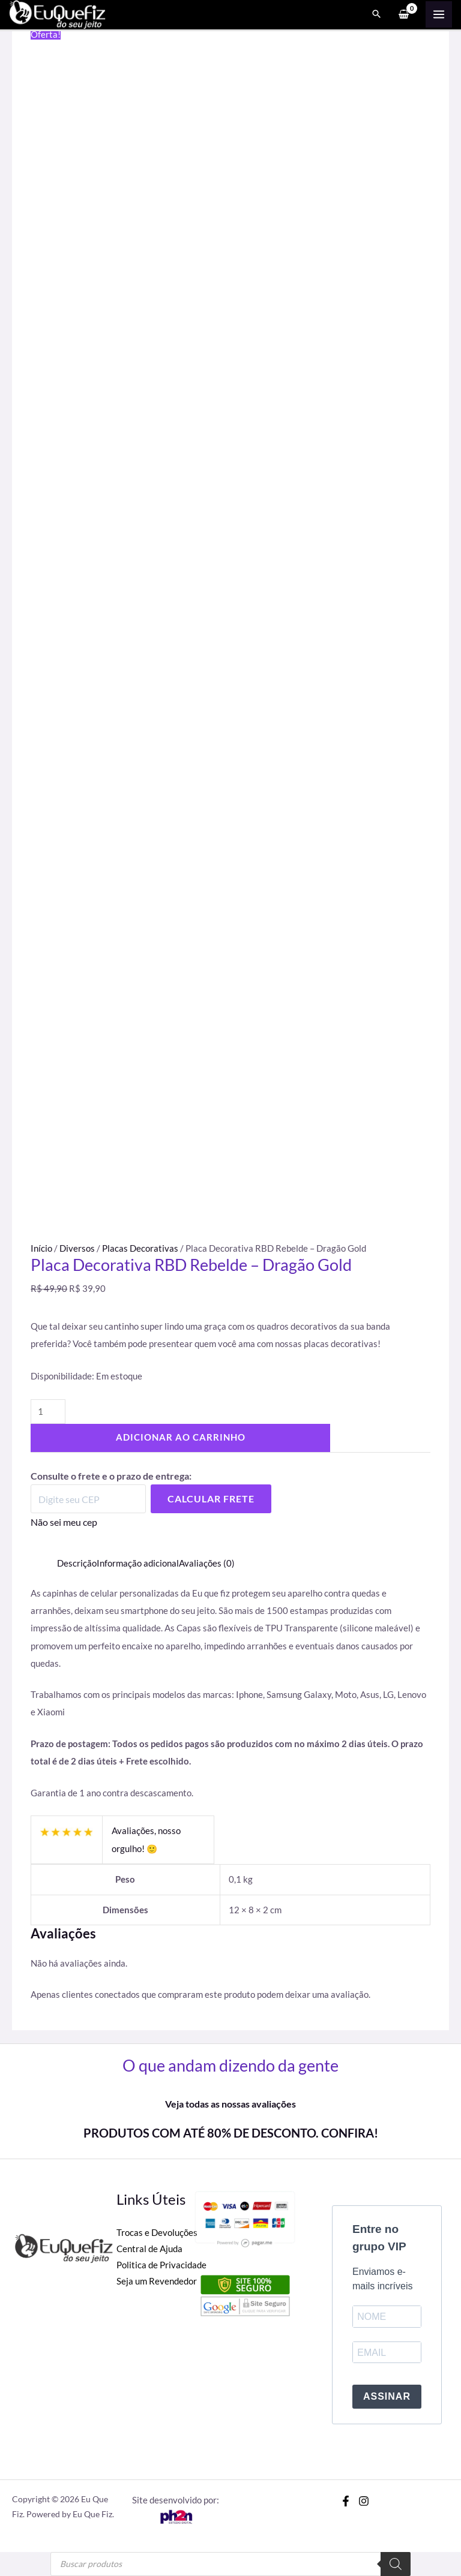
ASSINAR (387, 2396)
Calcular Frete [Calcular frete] (211, 1498)
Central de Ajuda (149, 2249)
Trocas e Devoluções (156, 2233)
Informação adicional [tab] (138, 1563)
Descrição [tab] (77, 1563)
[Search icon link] (376, 15)
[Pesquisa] (396, 2564)
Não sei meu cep (64, 1522)
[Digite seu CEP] (88, 1498)
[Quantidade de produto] (48, 1411)
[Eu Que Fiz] (60, 14)
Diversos (77, 1248)
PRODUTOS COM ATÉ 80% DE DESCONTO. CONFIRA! (230, 2133)
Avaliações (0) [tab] (207, 1563)
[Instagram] (363, 2501)
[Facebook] (345, 2501)
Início (41, 1248)
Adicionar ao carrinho (181, 1437)
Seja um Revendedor (156, 2281)
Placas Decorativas (140, 1248)
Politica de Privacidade (161, 2265)
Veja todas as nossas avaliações (230, 2103)
